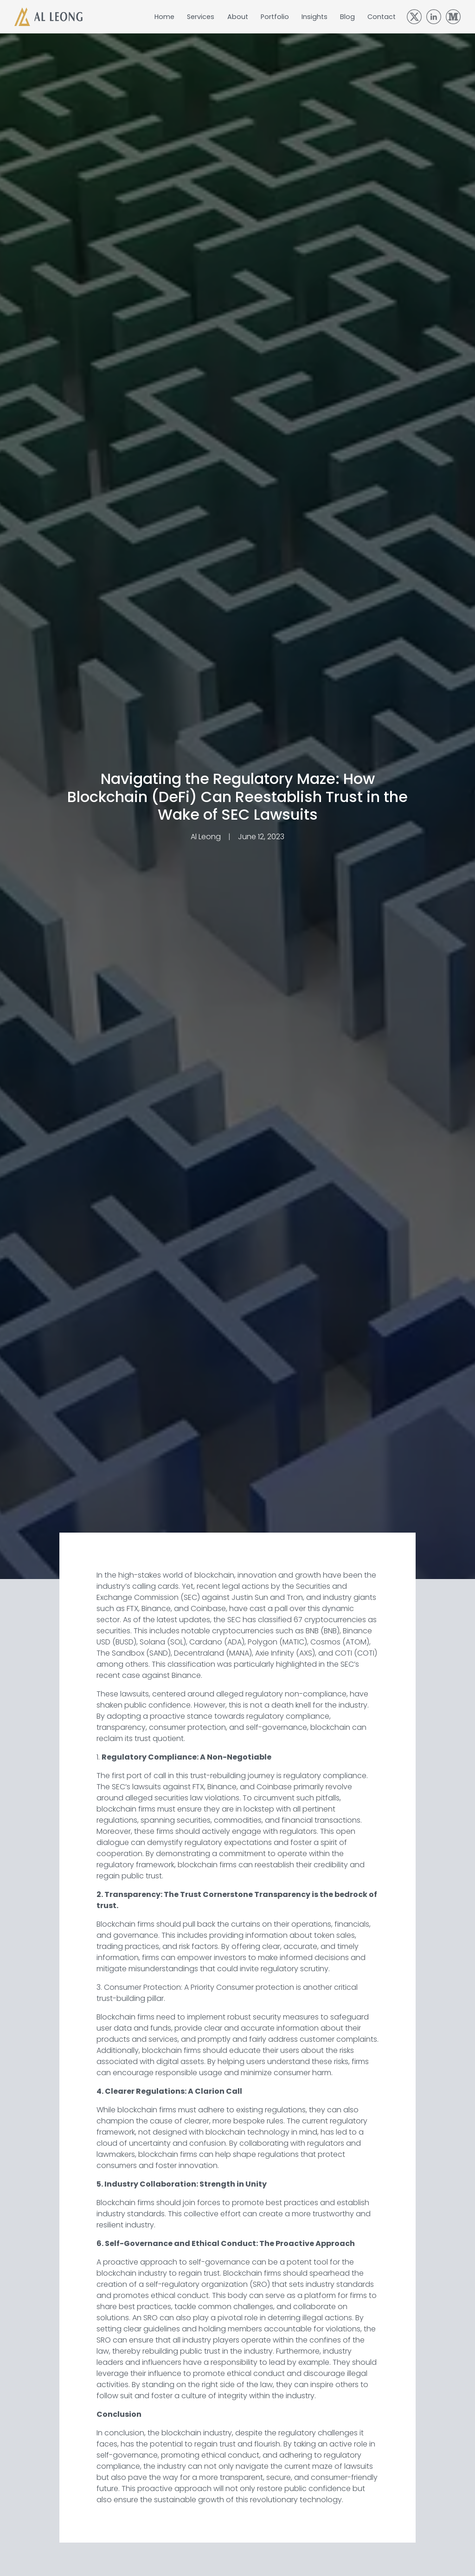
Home (164, 16)
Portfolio (275, 16)
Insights (314, 16)
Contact (381, 16)
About (237, 16)
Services (200, 16)
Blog (347, 16)
